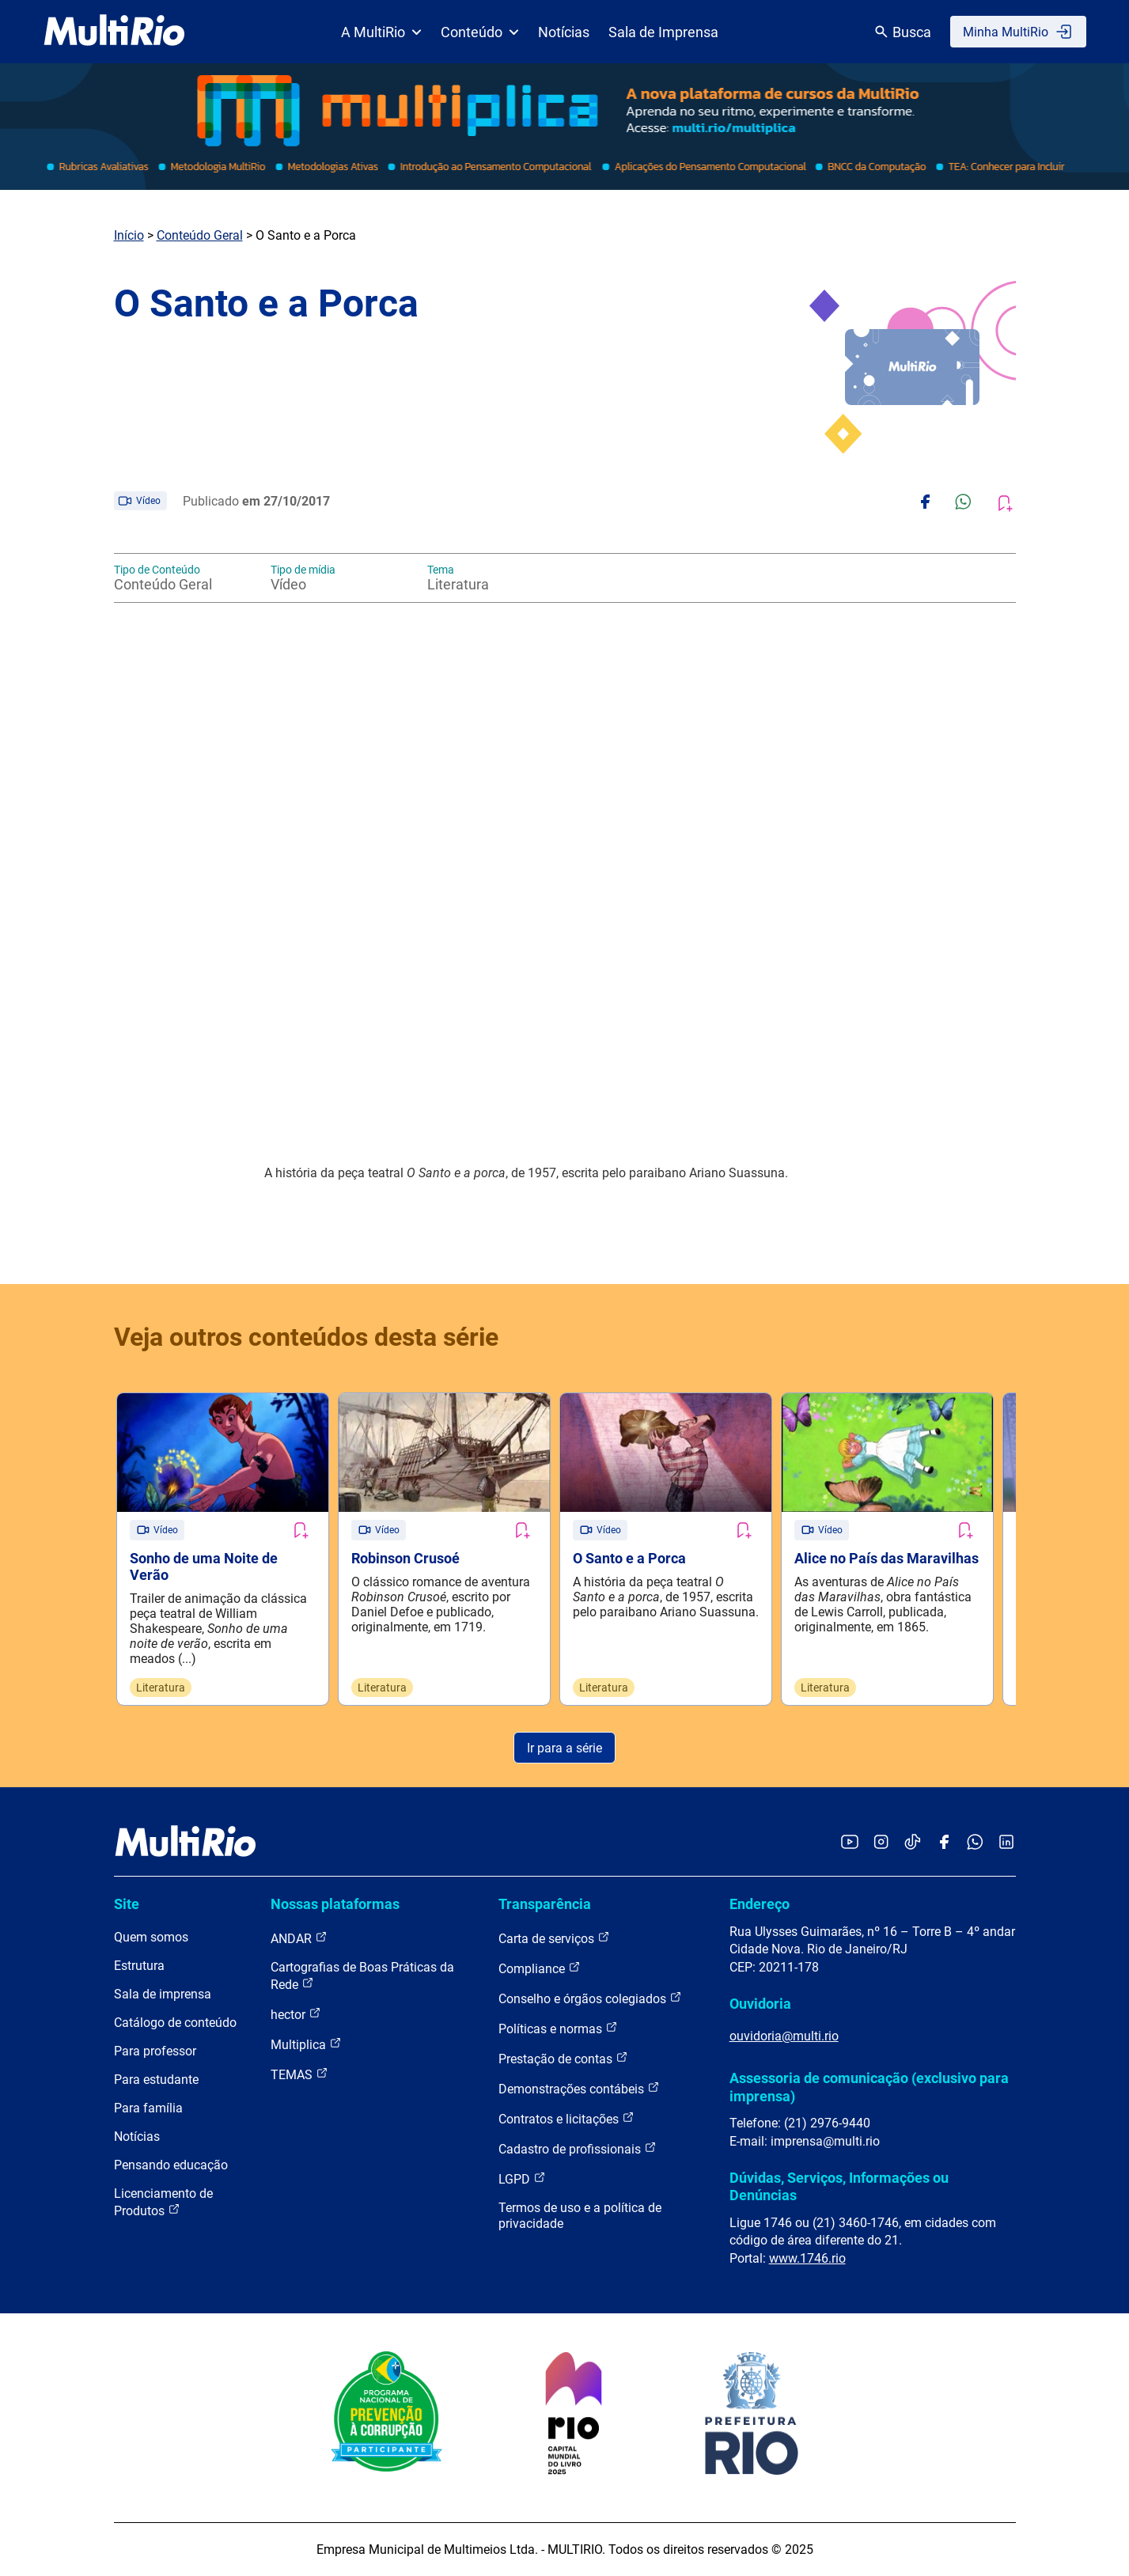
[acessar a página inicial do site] (114, 31)
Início (129, 235)
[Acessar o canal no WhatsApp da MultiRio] (975, 1843)
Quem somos (151, 1937)
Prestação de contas (563, 2058)
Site (126, 1904)
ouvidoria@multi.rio (784, 2036)
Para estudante (156, 2079)
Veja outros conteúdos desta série (306, 1337)
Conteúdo (480, 32)
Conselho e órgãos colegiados (590, 1998)
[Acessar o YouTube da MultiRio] (849, 1843)
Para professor (155, 2051)
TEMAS (299, 2074)
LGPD (522, 2178)
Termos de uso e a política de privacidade (579, 2215)
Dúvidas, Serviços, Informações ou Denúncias (839, 2186)
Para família (148, 2108)
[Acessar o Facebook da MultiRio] (943, 1843)
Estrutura (139, 1965)
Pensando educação (171, 2165)
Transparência (544, 1904)
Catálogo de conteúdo (175, 2022)
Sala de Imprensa (663, 32)
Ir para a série (564, 1748)
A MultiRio (381, 32)
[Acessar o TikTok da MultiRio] (913, 1843)
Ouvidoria (760, 2003)
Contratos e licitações (566, 2118)
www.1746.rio (807, 2258)
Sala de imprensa (162, 1994)
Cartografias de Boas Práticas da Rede (362, 1976)
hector (296, 2014)
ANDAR (299, 1938)
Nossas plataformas (335, 1904)
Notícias (563, 32)
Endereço (759, 1904)
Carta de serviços (554, 1938)
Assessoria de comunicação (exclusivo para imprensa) (869, 2087)
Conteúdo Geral (200, 235)
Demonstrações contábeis (579, 2088)
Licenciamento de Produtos (163, 2202)
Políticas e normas (558, 2028)
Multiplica (306, 2044)
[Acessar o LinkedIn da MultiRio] (1006, 1843)
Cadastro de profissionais (577, 2148)
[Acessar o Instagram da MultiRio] (881, 1843)
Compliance (539, 1968)
